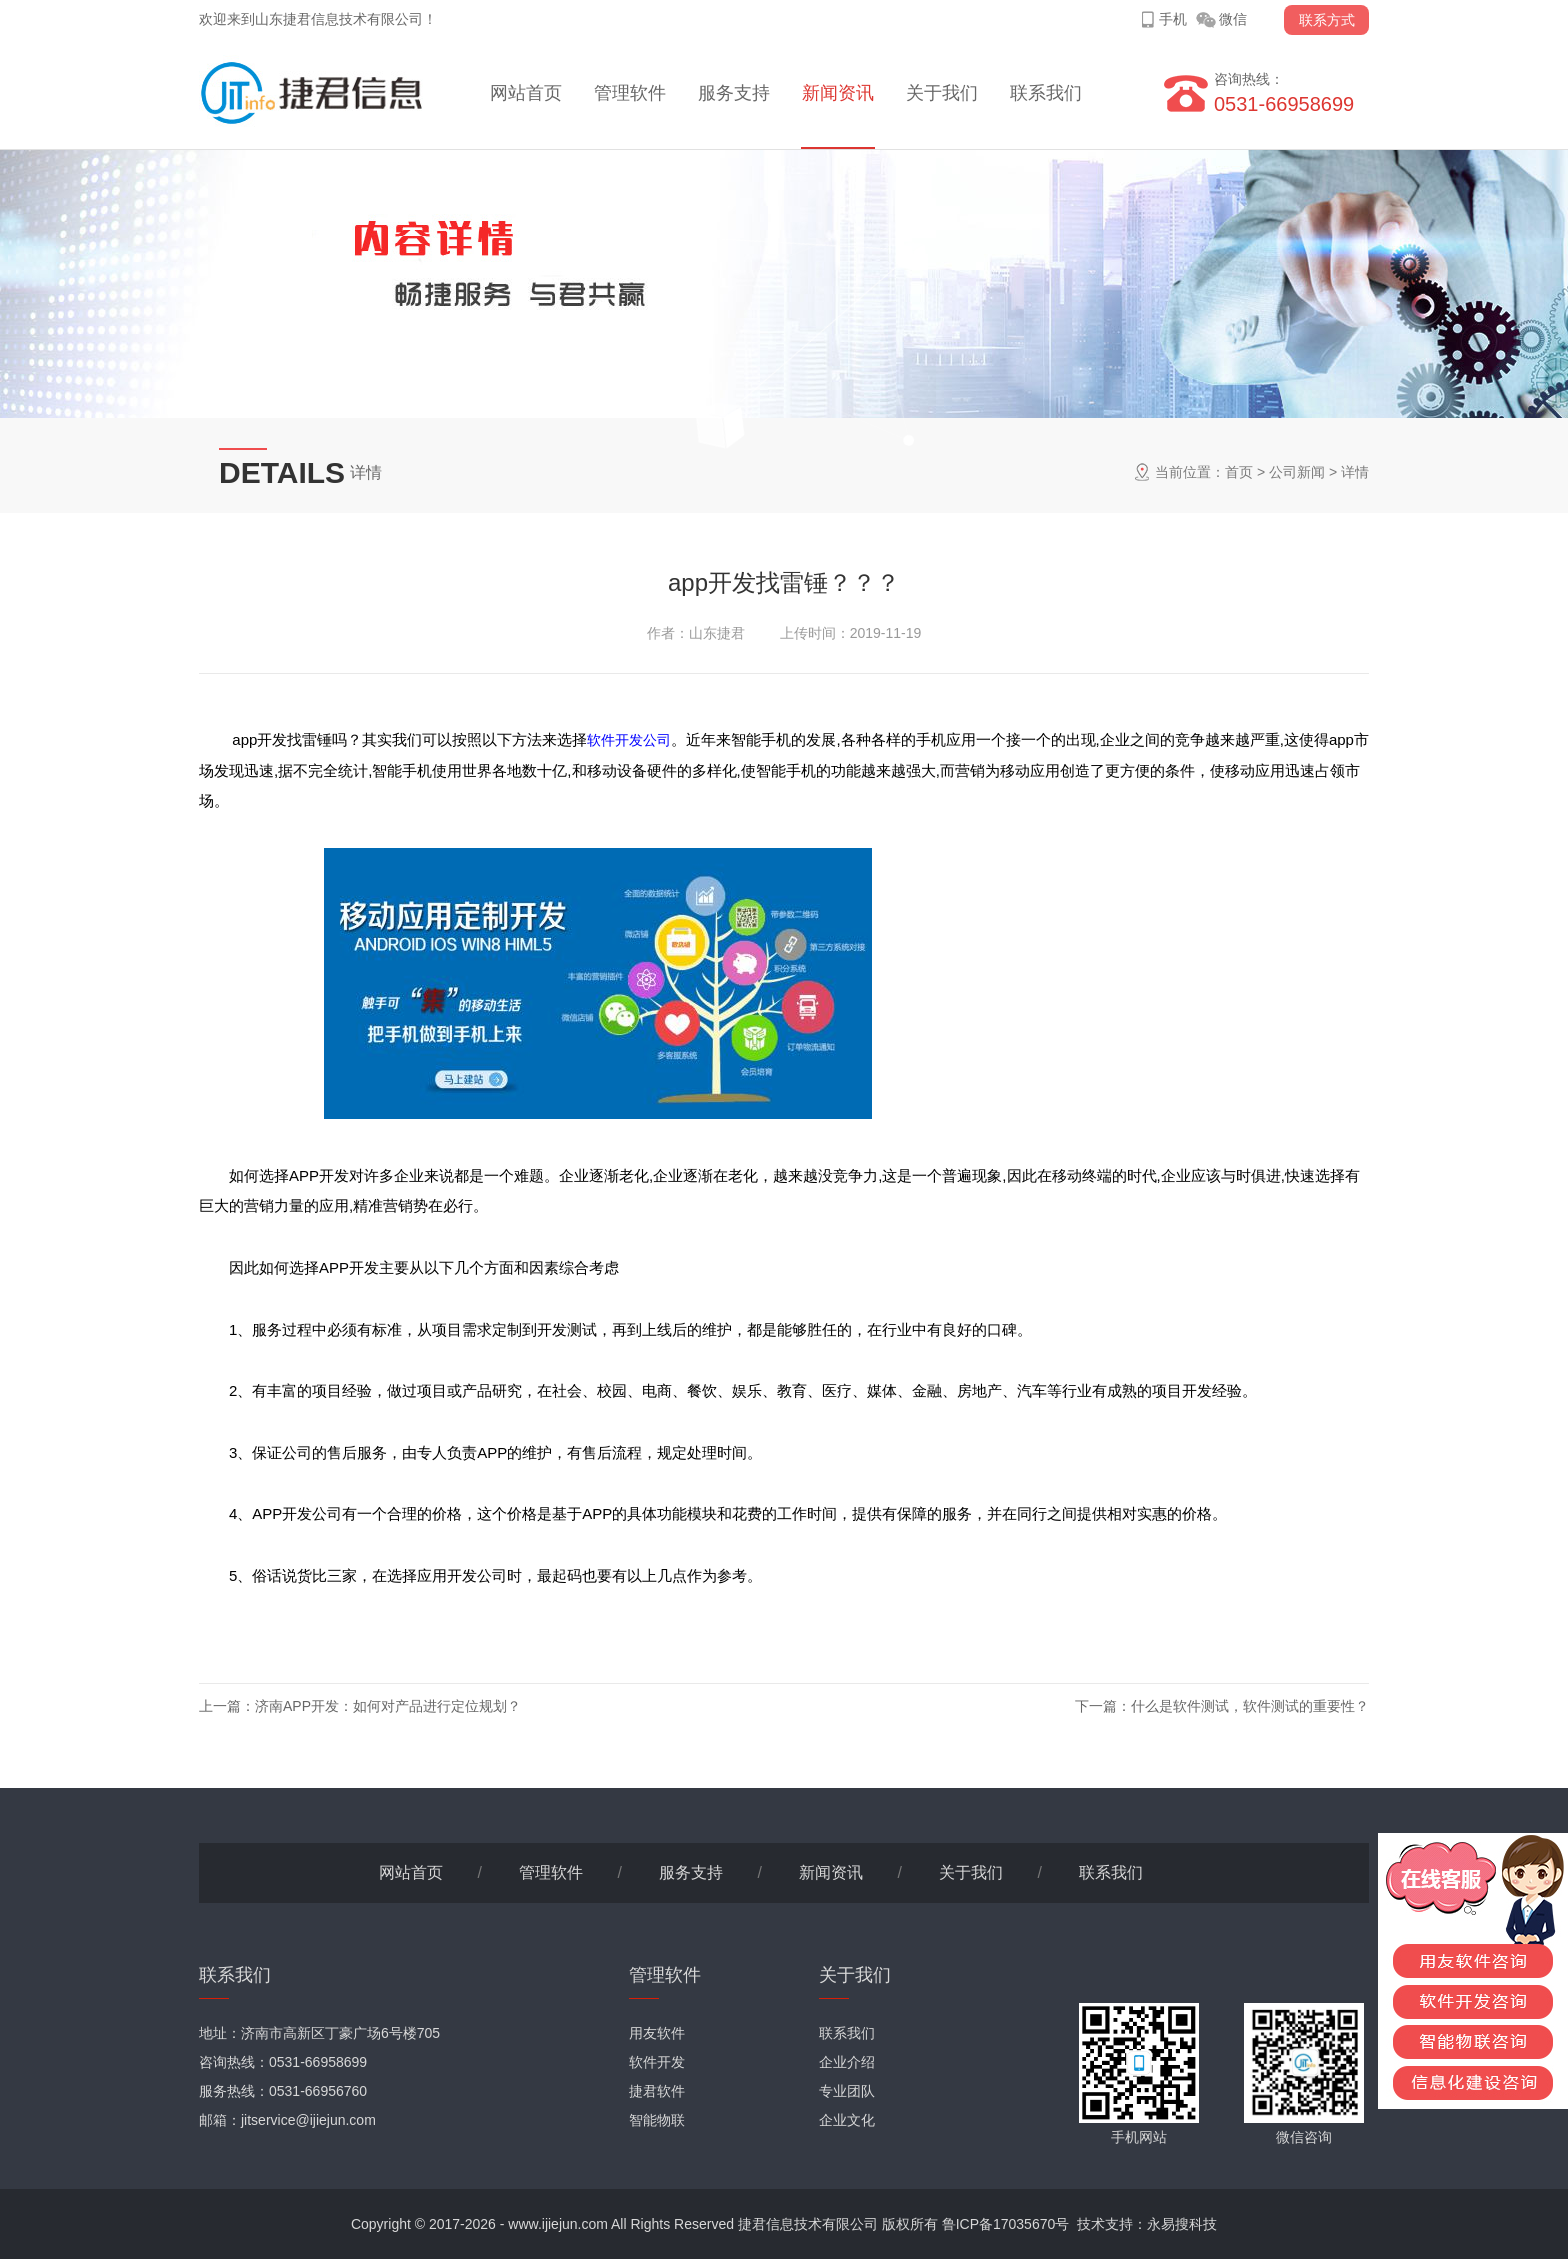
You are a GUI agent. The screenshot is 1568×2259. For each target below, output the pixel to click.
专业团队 (847, 2091)
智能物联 (657, 2120)
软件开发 (657, 2062)
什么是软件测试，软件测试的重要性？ (1250, 1706)
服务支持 (734, 93)
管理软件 (630, 93)
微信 (1233, 19)
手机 (1173, 19)
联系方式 (1327, 20)
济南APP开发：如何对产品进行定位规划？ (388, 1706)
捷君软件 (657, 2091)
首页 (1239, 472)
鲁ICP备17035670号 (1006, 2224)
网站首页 (526, 93)
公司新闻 (1297, 472)
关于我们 (942, 93)
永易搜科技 (1182, 2224)
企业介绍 (847, 2062)
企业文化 (847, 2120)
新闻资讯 (838, 93)
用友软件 (657, 2033)
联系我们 (1046, 93)
